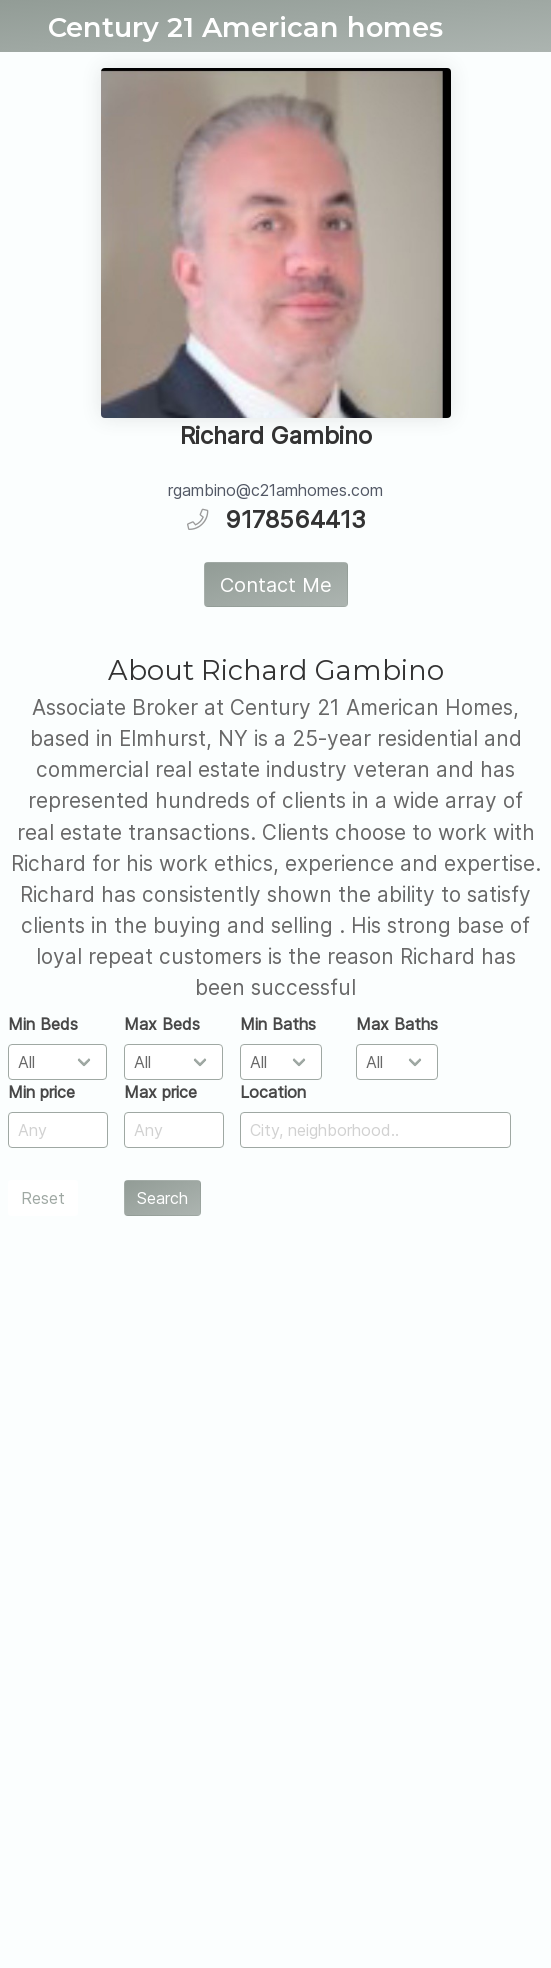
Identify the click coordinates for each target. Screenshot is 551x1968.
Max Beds (162, 1024)
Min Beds (43, 1024)
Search (162, 1198)
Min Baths (278, 1024)
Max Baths (397, 1024)
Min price (41, 1092)
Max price (160, 1092)
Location (273, 1092)
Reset (43, 1198)
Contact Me (276, 585)
